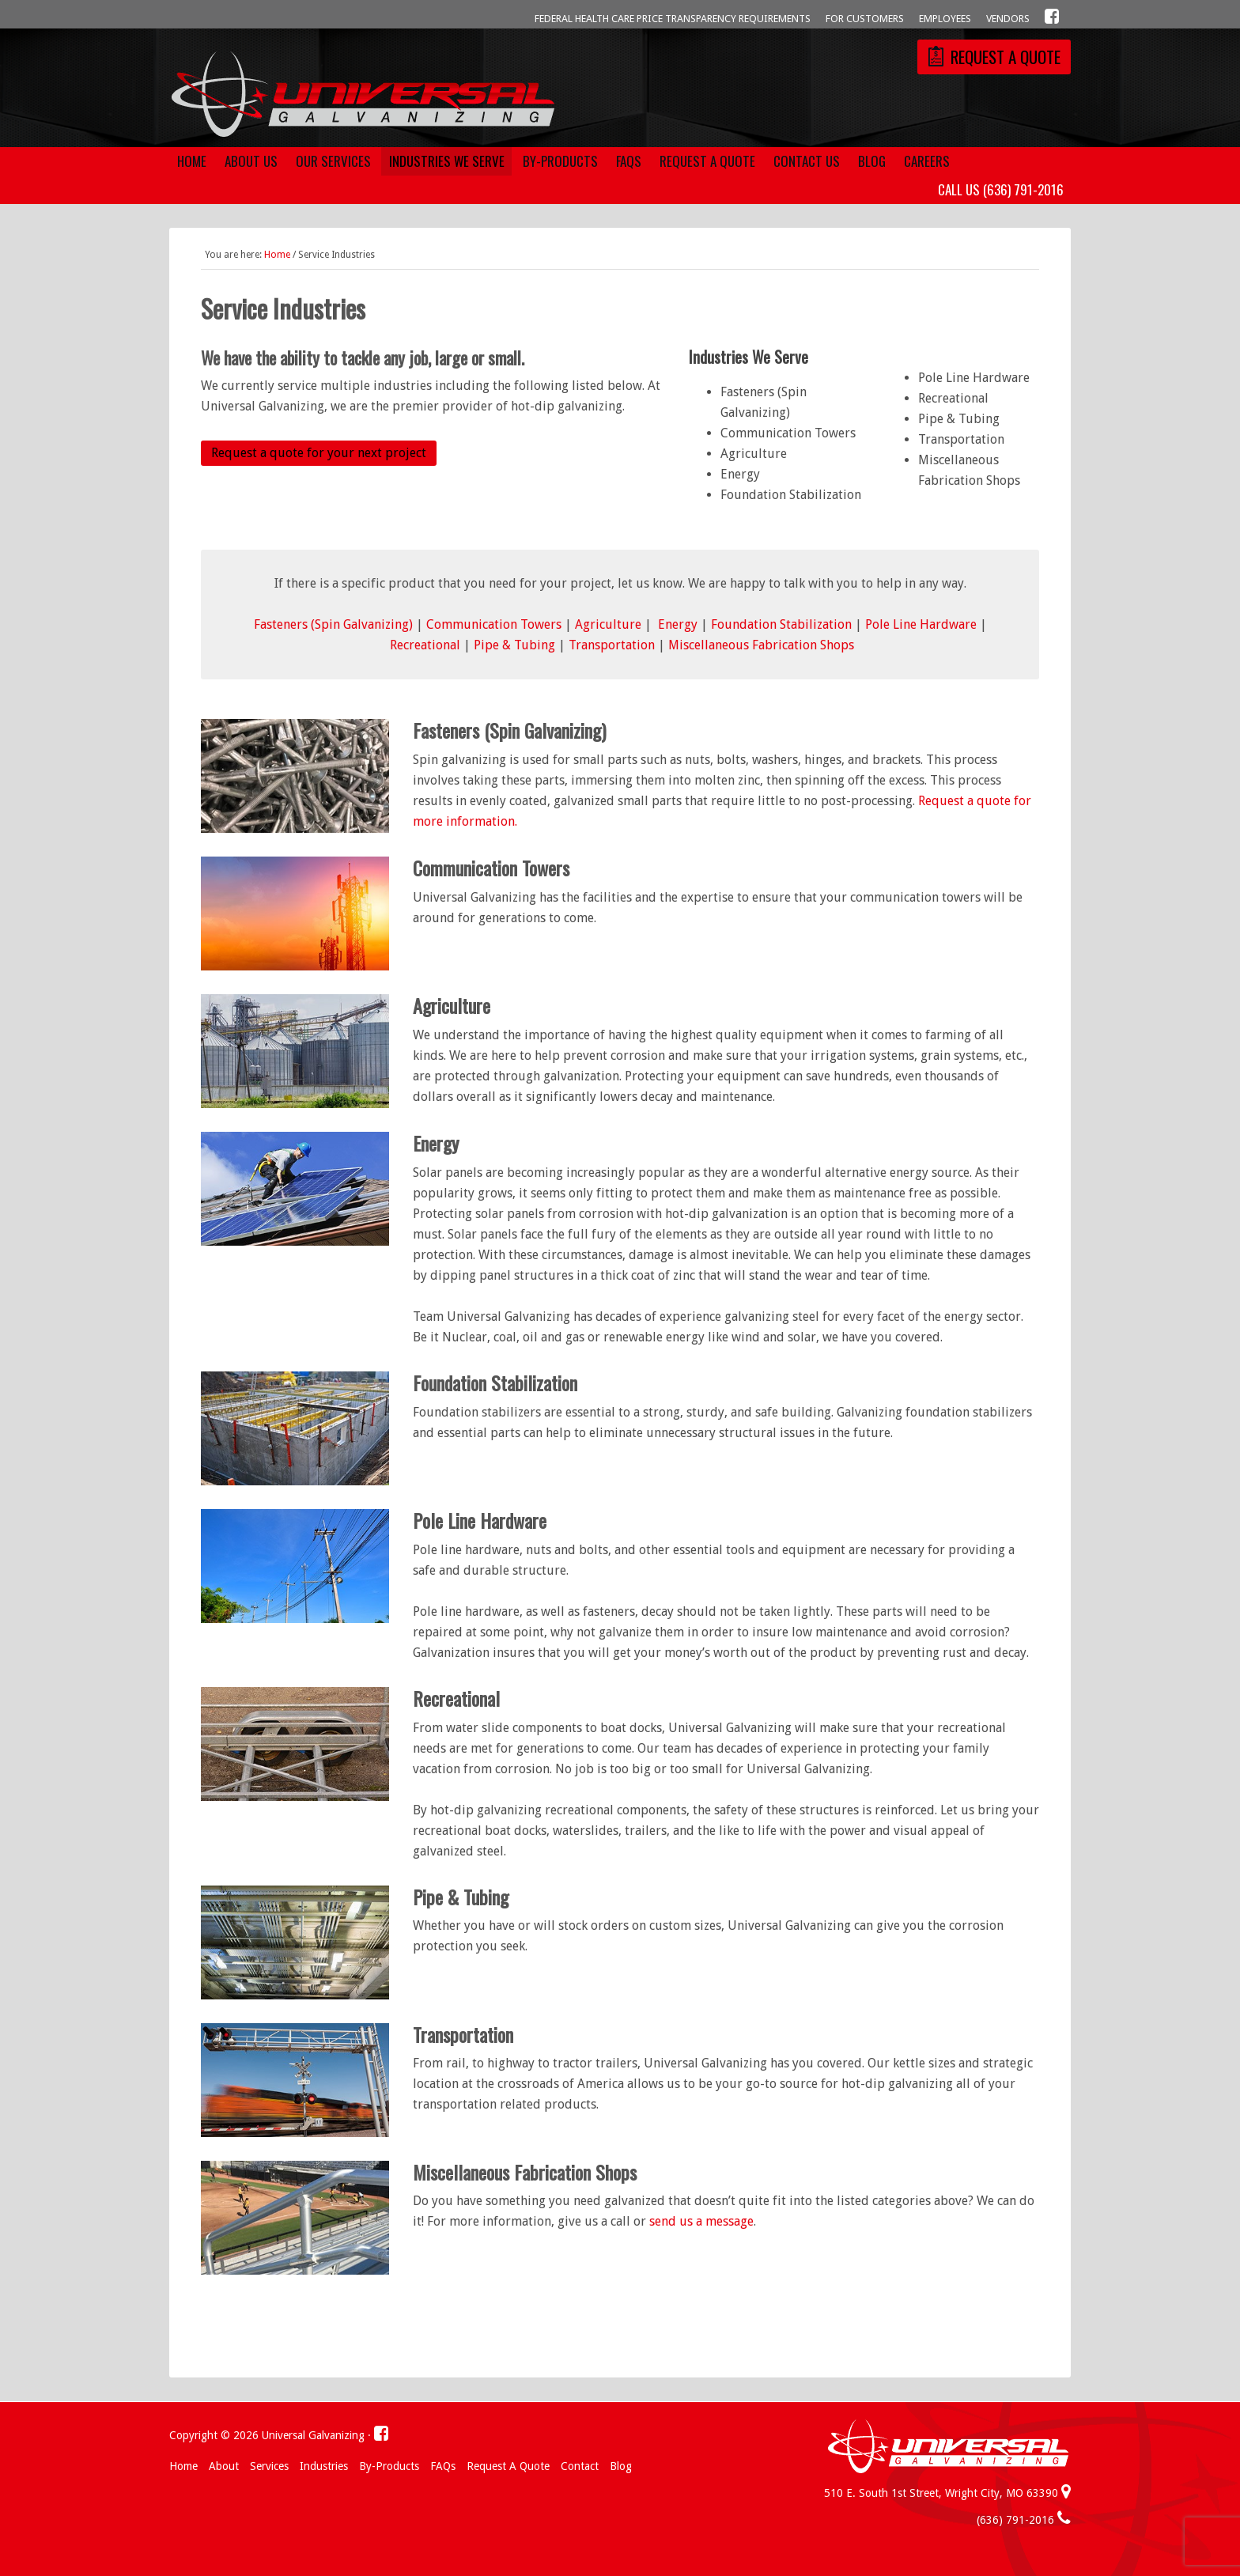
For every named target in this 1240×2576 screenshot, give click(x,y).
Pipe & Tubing (514, 645)
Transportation (612, 645)
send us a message (701, 2221)
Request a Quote (508, 2466)
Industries (324, 2466)
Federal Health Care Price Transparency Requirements (673, 19)
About (224, 2466)
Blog (621, 2466)
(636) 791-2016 (1024, 2520)
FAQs (443, 2466)
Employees (945, 19)
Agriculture (608, 624)
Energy (678, 624)
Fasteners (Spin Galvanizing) (333, 624)
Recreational (425, 645)
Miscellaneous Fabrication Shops (761, 645)
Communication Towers (493, 624)
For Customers (865, 19)
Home (183, 2466)
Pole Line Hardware (921, 624)
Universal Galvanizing (363, 95)
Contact (580, 2466)
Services (269, 2466)
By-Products (389, 2466)
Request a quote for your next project (318, 452)
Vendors (1008, 19)
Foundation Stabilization (781, 624)
